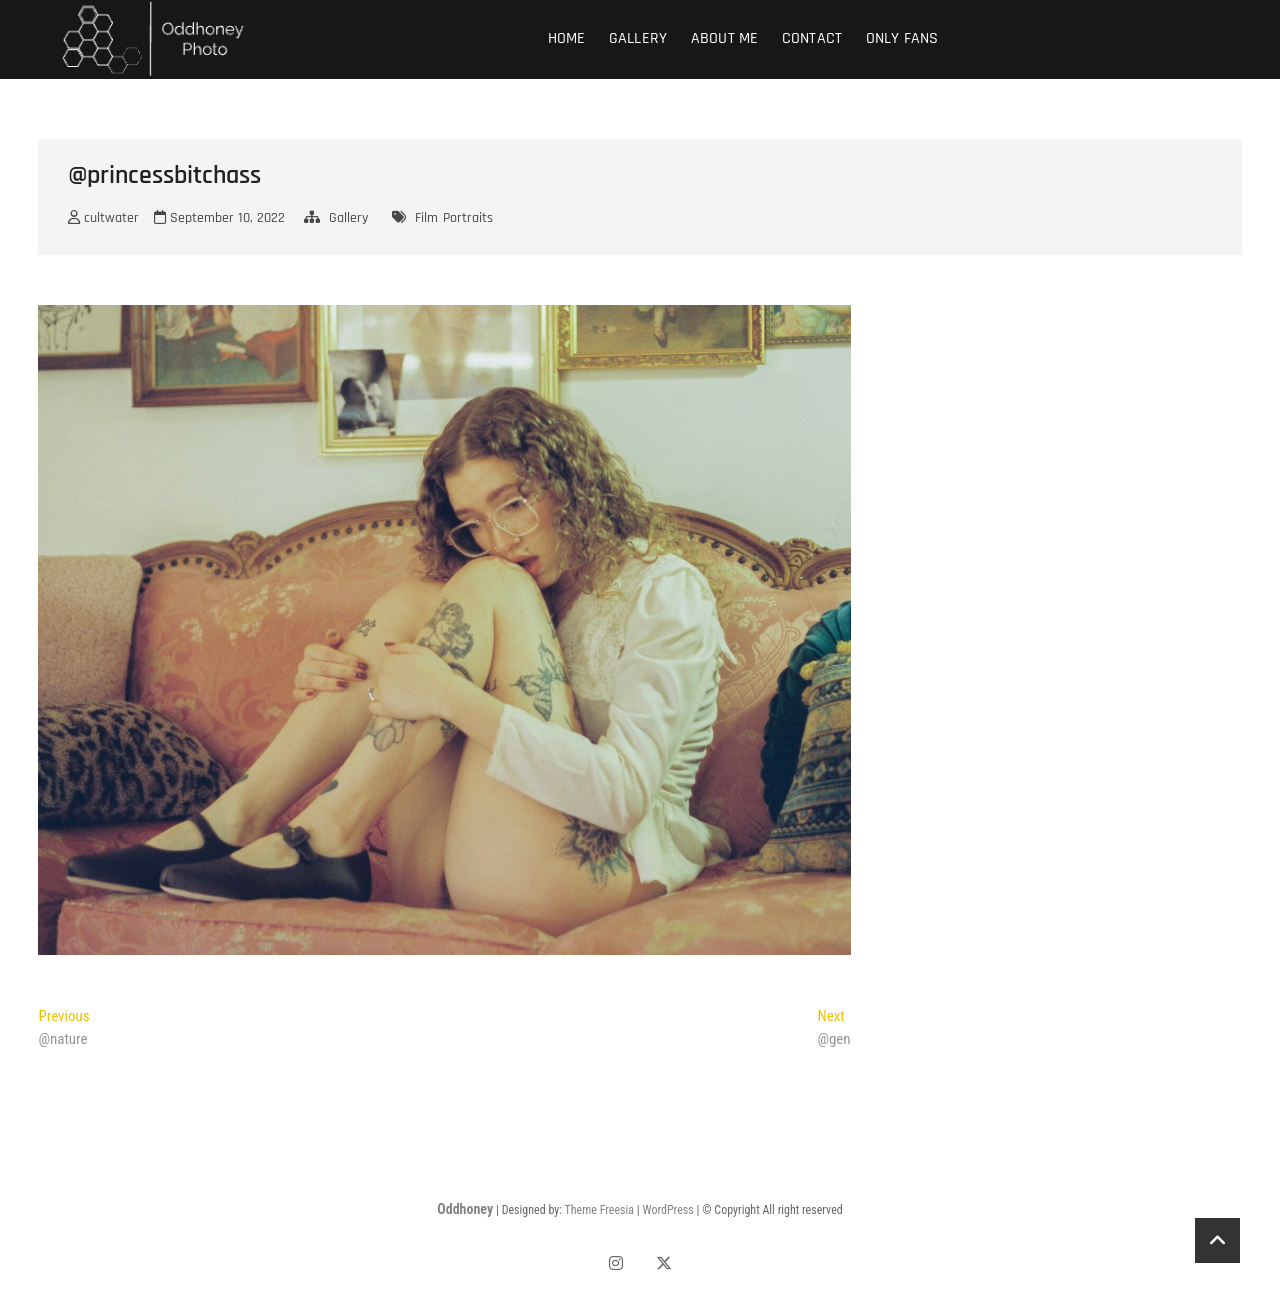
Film (426, 218)
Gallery (638, 38)
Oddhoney (465, 1209)
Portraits (468, 218)
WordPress (667, 1210)
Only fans (902, 38)
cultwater (103, 218)
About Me (725, 38)
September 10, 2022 (219, 218)
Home (567, 38)
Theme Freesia (599, 1210)
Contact (812, 38)
